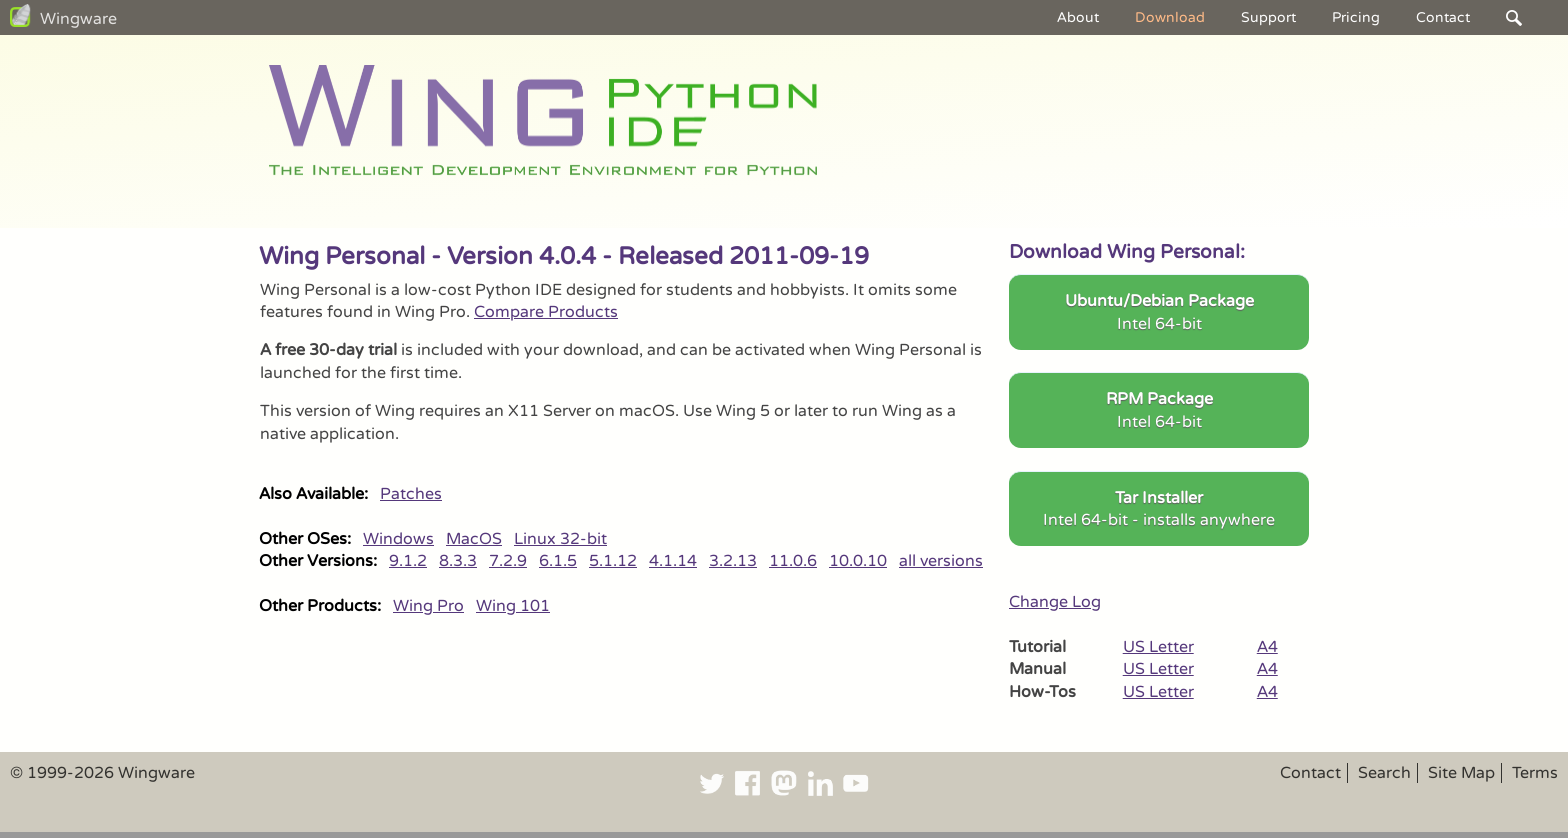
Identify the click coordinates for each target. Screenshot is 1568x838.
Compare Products (546, 312)
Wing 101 (513, 606)
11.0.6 (793, 561)
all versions (941, 561)
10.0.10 (858, 561)
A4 (1267, 647)
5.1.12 (613, 561)
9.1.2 (408, 561)
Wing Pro (428, 606)
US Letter (1158, 647)
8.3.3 (458, 561)
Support (1268, 17)
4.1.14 (673, 561)
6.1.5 (558, 561)
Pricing (1356, 17)
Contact (1443, 17)
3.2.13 (733, 561)
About (1078, 17)
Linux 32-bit (560, 539)
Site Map (1461, 773)
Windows (398, 539)
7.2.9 (508, 561)
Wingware (78, 19)
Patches (411, 494)
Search (1384, 773)
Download (1170, 17)
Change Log (1055, 602)
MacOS (474, 539)
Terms (1535, 773)
